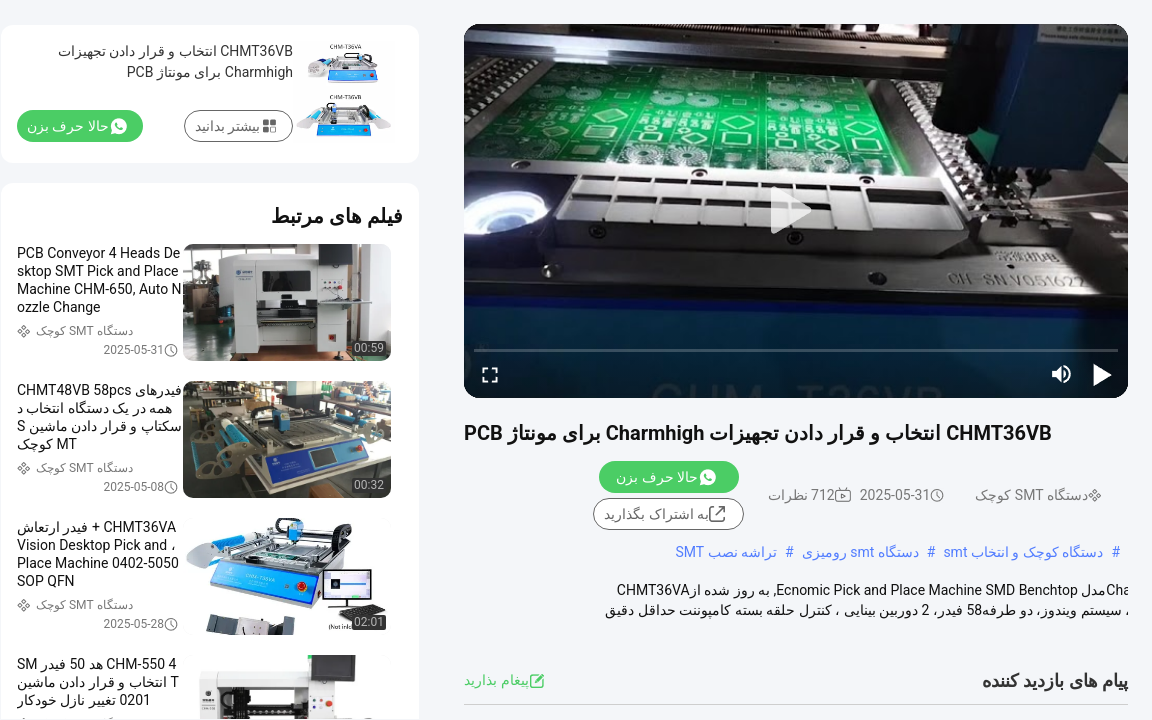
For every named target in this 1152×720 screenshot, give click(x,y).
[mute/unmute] (1062, 374)
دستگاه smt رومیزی (860, 552)
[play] (796, 211)
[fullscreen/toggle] (490, 374)
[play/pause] (1102, 374)
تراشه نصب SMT (726, 552)
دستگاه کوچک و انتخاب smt (1023, 552)
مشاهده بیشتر (1040, 630)
